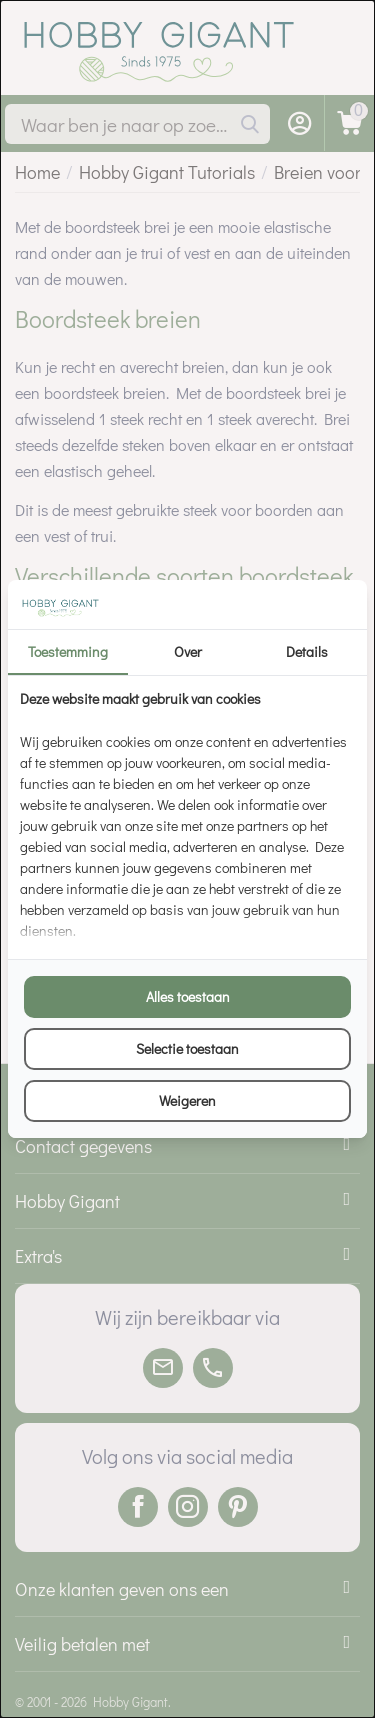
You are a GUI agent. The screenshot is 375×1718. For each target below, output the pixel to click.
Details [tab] (307, 651)
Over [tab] (188, 651)
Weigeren (187, 1100)
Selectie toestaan (187, 1048)
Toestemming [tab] (68, 651)
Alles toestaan (188, 996)
